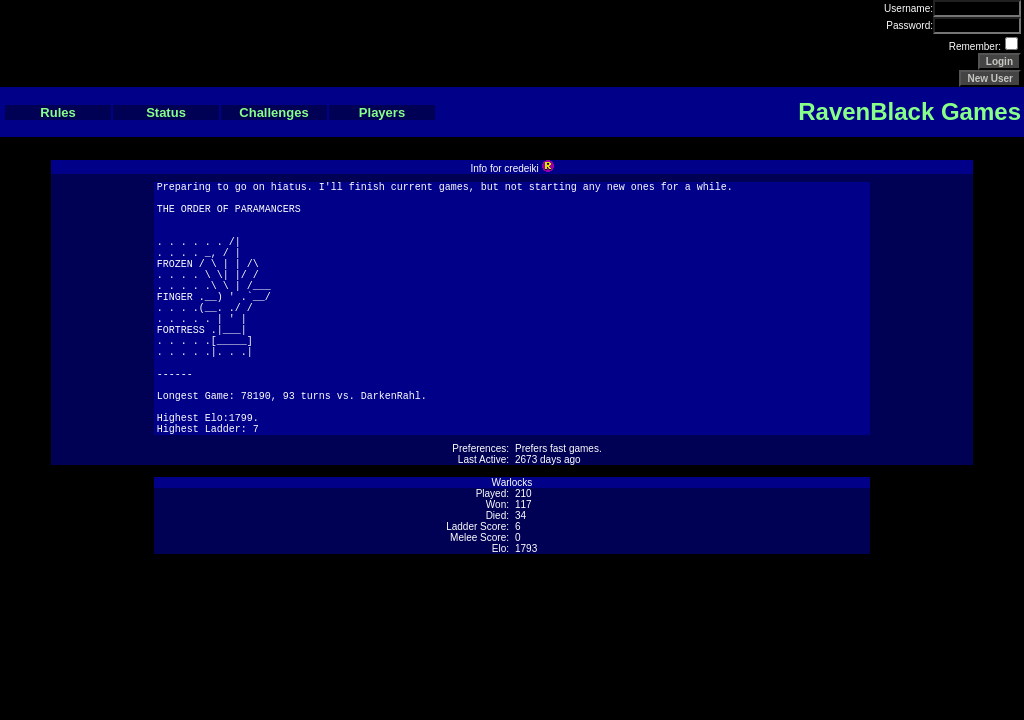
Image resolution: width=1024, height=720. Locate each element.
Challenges (273, 112)
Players (382, 112)
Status (166, 112)
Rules (57, 112)
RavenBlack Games (909, 111)
